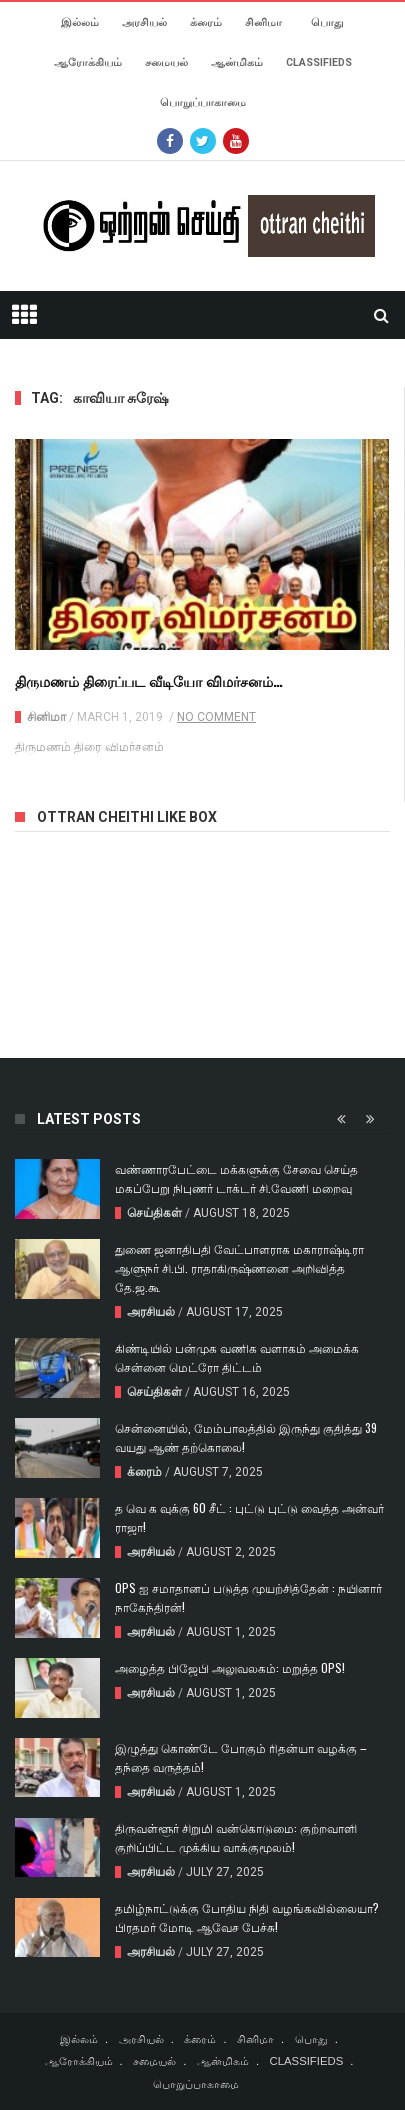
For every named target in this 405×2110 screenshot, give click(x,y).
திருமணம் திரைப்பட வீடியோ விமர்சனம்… (149, 680)
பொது (327, 22)
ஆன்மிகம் (237, 62)
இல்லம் (80, 22)
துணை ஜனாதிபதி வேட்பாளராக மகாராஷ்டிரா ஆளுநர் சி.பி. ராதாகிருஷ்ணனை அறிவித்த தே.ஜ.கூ (239, 1267)
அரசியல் (144, 22)
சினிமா (263, 22)
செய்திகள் (154, 1213)
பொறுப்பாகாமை (203, 102)
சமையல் (166, 62)
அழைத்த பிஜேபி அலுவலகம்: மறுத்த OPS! (230, 1667)
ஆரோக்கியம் (88, 62)
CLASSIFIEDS (319, 62)
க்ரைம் (206, 22)
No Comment (216, 717)
